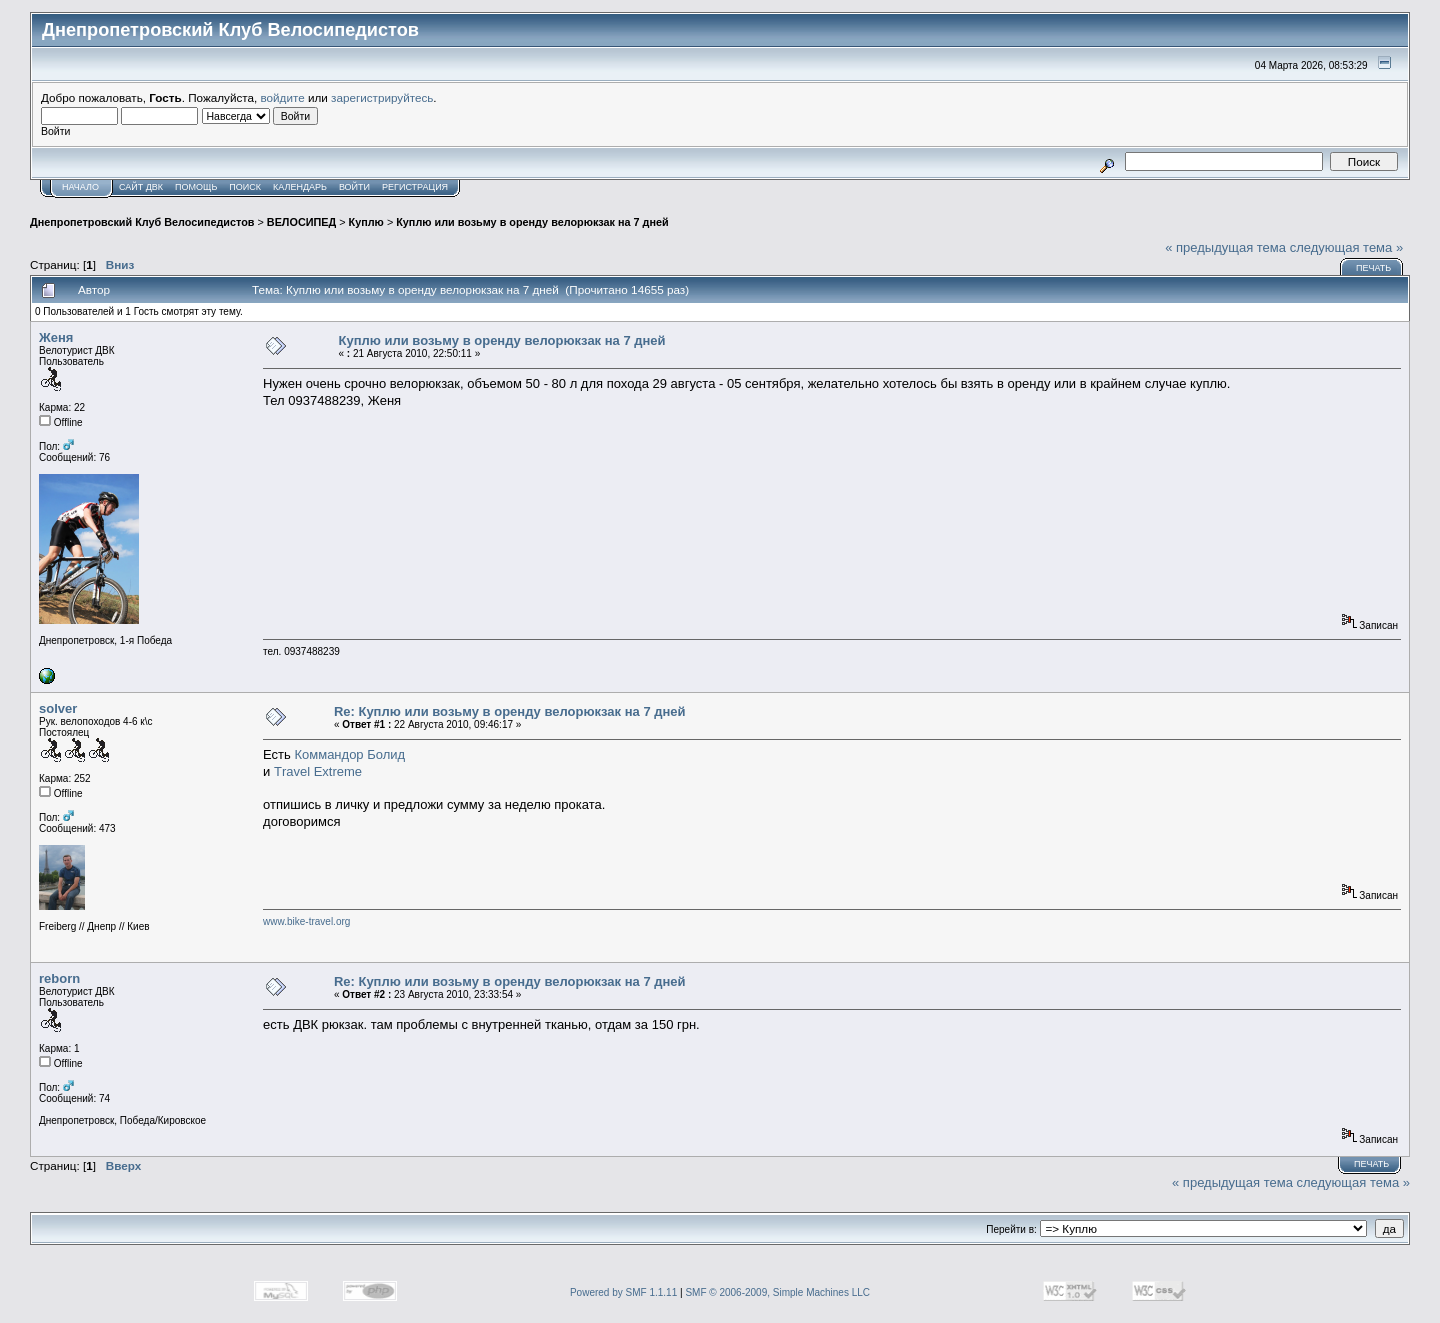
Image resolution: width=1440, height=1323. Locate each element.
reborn (59, 978)
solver (58, 708)
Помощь (196, 187)
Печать (1373, 268)
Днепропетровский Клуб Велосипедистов (142, 222)
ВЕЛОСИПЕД (301, 222)
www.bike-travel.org (306, 921)
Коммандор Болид (349, 754)
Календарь (300, 187)
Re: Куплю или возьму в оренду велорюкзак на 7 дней (510, 711)
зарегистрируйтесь (382, 97)
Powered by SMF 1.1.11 (623, 1292)
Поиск (245, 187)
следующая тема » (1347, 247)
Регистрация (415, 187)
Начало (80, 187)
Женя (56, 337)
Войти (354, 187)
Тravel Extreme (318, 771)
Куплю (366, 222)
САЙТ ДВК (141, 187)
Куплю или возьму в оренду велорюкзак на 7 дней (532, 222)
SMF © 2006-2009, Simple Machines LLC (777, 1292)
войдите (283, 97)
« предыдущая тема (1225, 247)
